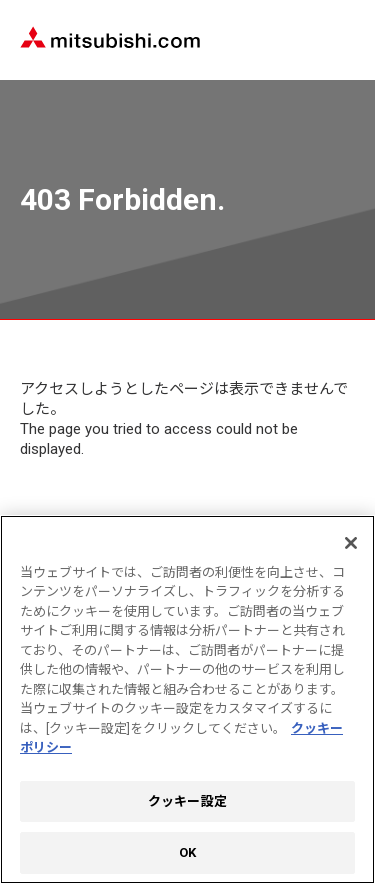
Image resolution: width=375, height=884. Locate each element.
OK (187, 852)
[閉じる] (351, 543)
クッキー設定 (187, 801)
